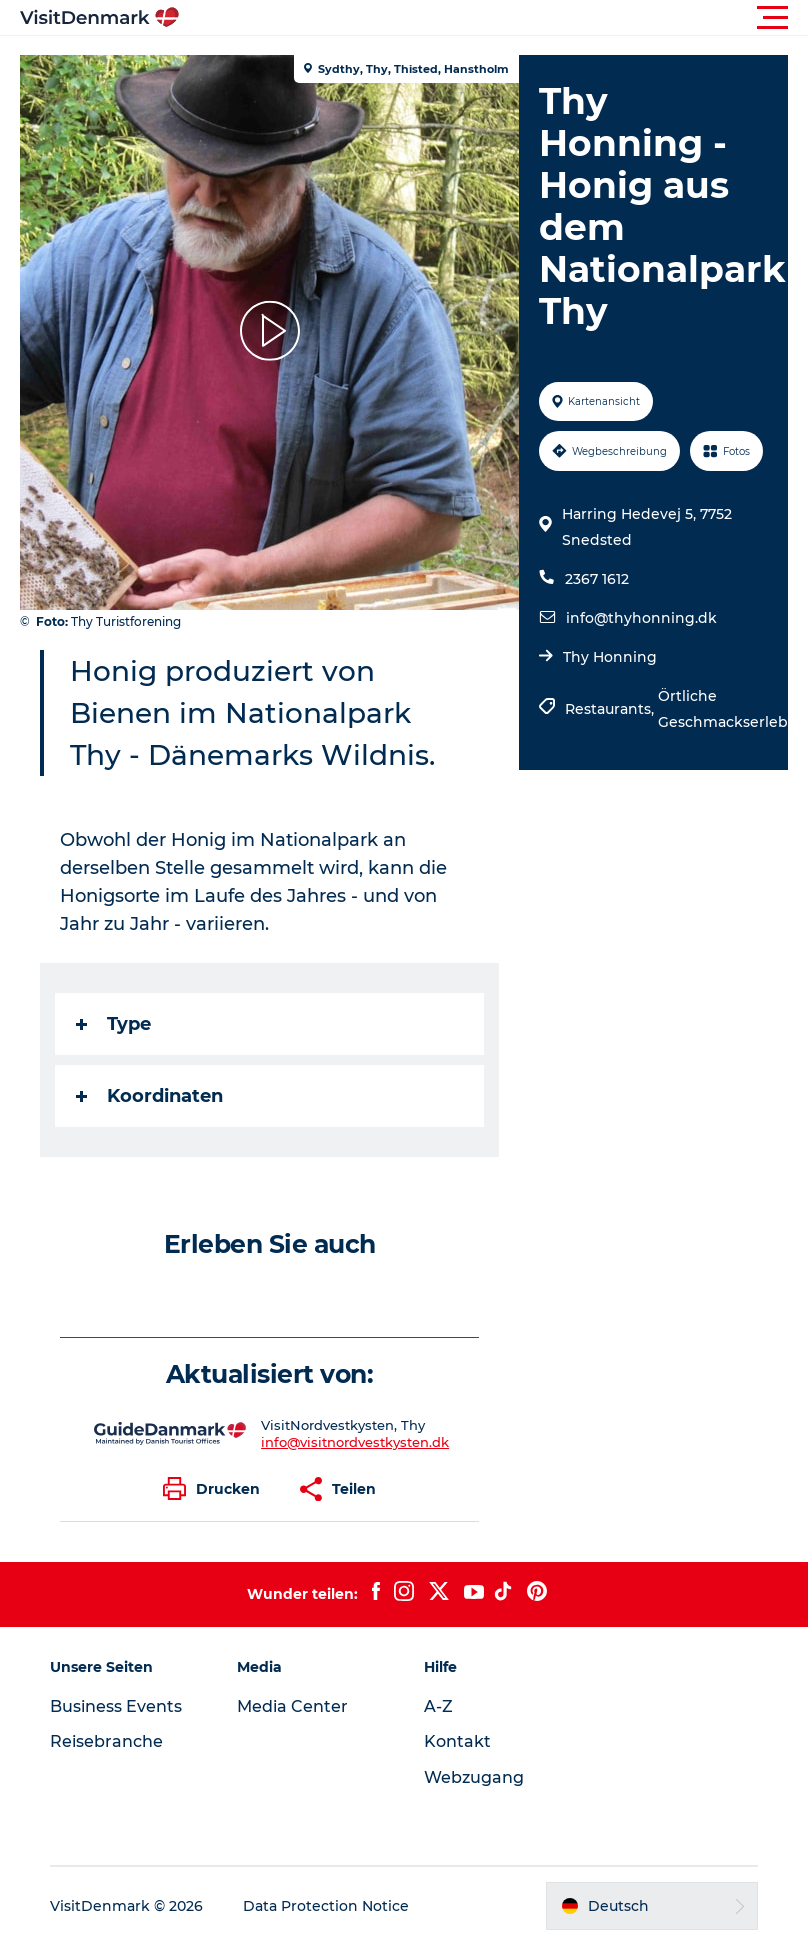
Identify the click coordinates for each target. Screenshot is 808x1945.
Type (113, 1024)
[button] (494, 18)
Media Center (292, 1706)
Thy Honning (610, 657)
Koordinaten (149, 1096)
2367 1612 (597, 579)
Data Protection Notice (326, 1906)
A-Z (438, 1706)
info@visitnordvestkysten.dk (355, 1442)
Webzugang (474, 1777)
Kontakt (457, 1741)
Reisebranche (106, 1741)
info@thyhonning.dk (641, 618)
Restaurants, (611, 709)
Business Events (116, 1706)
